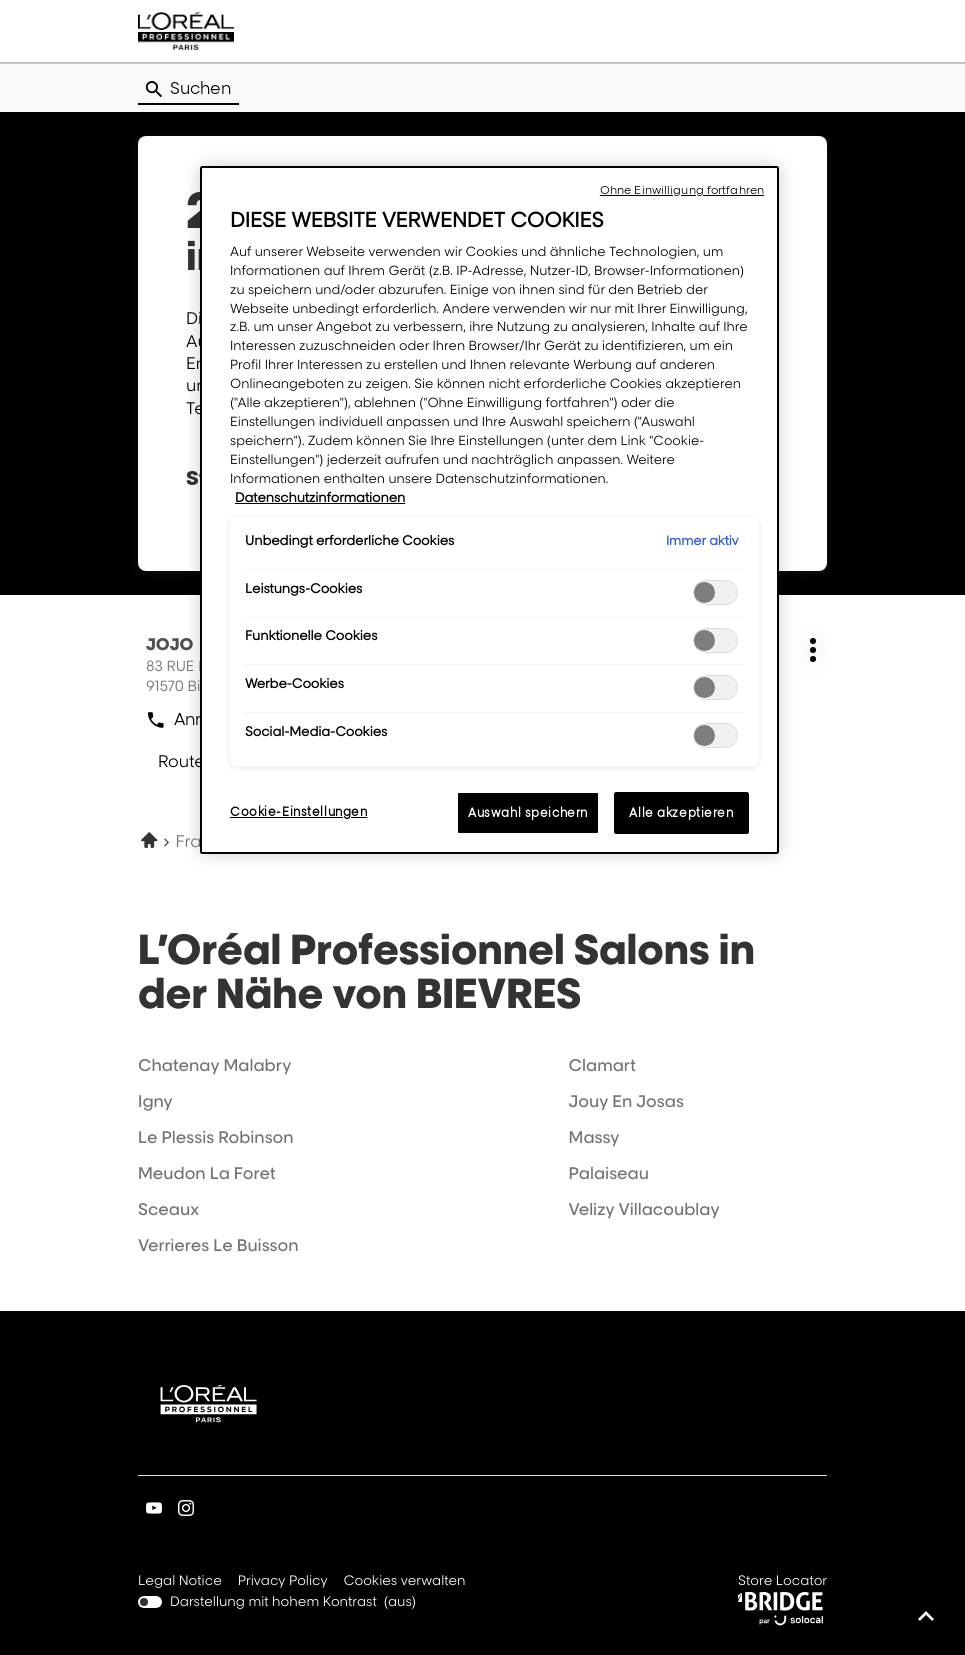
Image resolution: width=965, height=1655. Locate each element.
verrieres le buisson (218, 1245)
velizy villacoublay (644, 1209)
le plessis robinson (216, 1137)
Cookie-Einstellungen (298, 811)
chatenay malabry (214, 1065)
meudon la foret (206, 1173)
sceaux (168, 1209)
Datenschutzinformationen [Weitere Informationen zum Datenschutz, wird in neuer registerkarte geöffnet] (320, 498)
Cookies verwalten (405, 1581)
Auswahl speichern (528, 812)
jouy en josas (626, 1101)
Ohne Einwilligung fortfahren (682, 190)
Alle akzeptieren (681, 812)
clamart (602, 1065)
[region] (489, 510)
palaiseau (609, 1173)
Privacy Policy (283, 1582)
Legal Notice (180, 1582)
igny (155, 1101)
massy (594, 1137)
